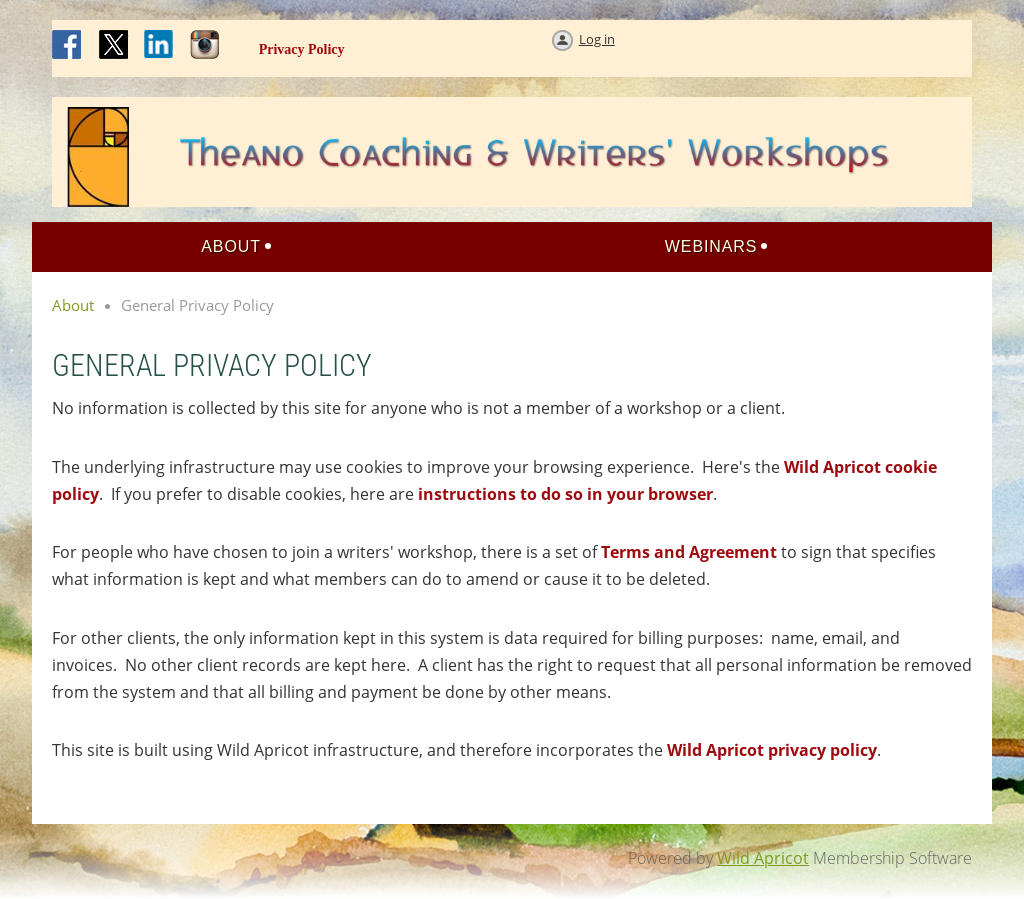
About (73, 305)
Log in (597, 39)
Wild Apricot (763, 858)
